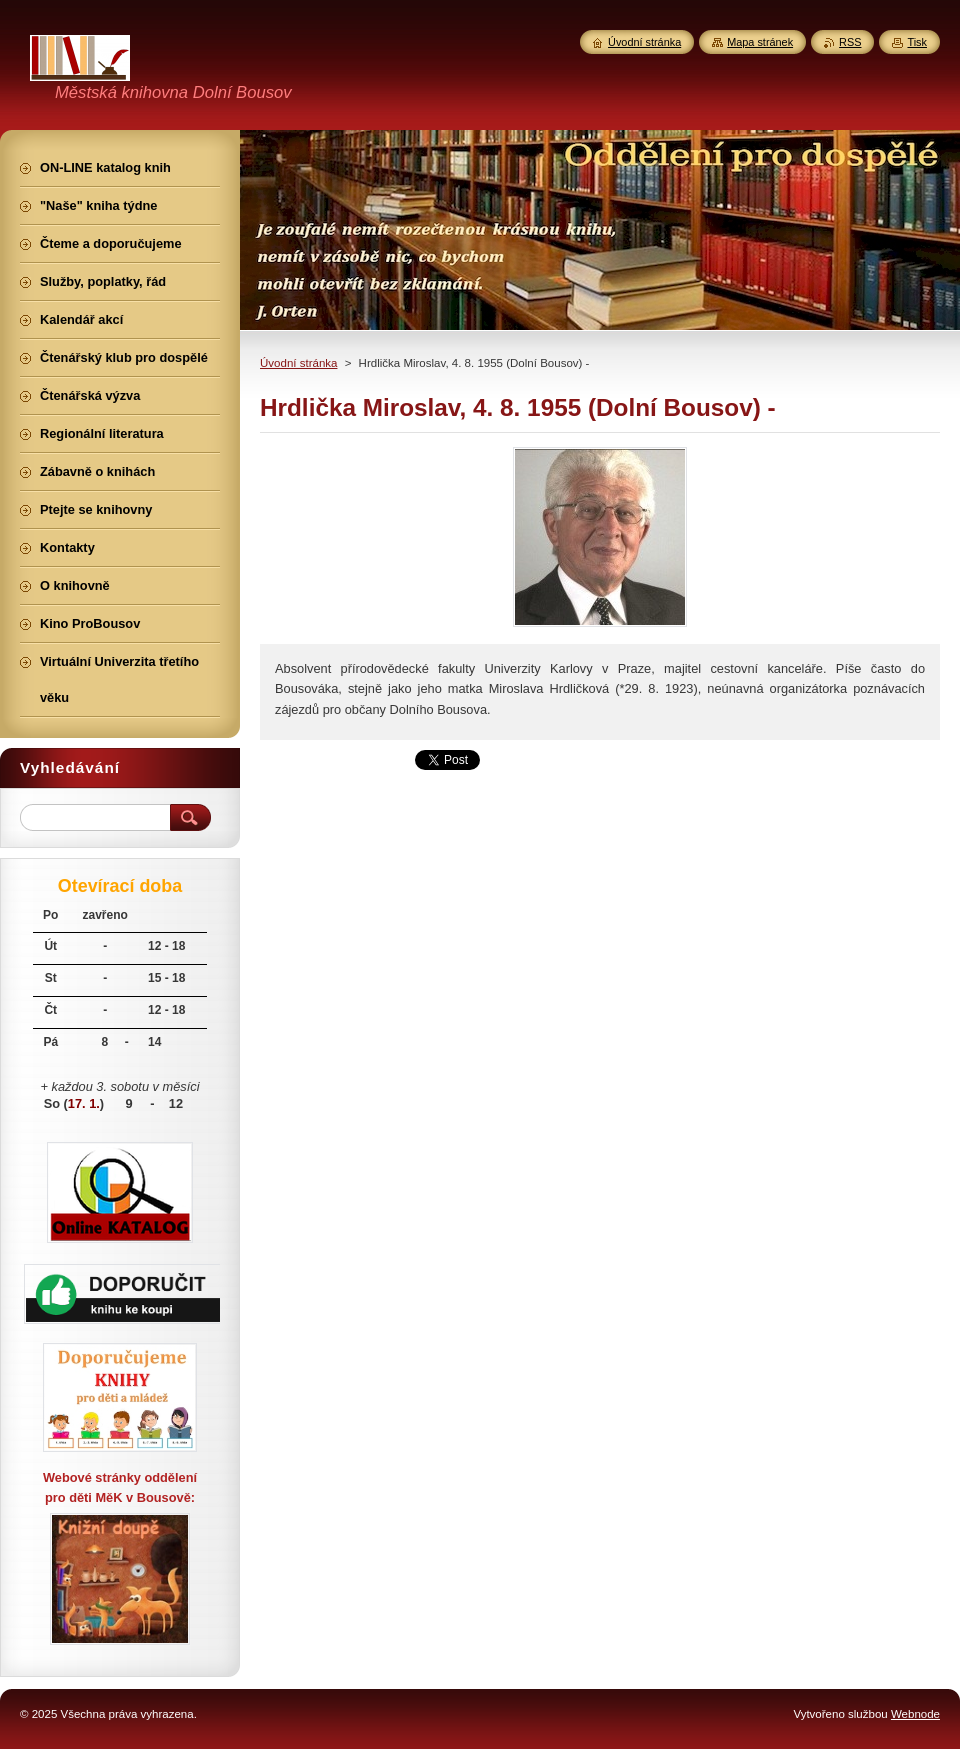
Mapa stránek (760, 42)
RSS (850, 42)
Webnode (915, 1714)
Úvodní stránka (298, 363)
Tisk (917, 42)
